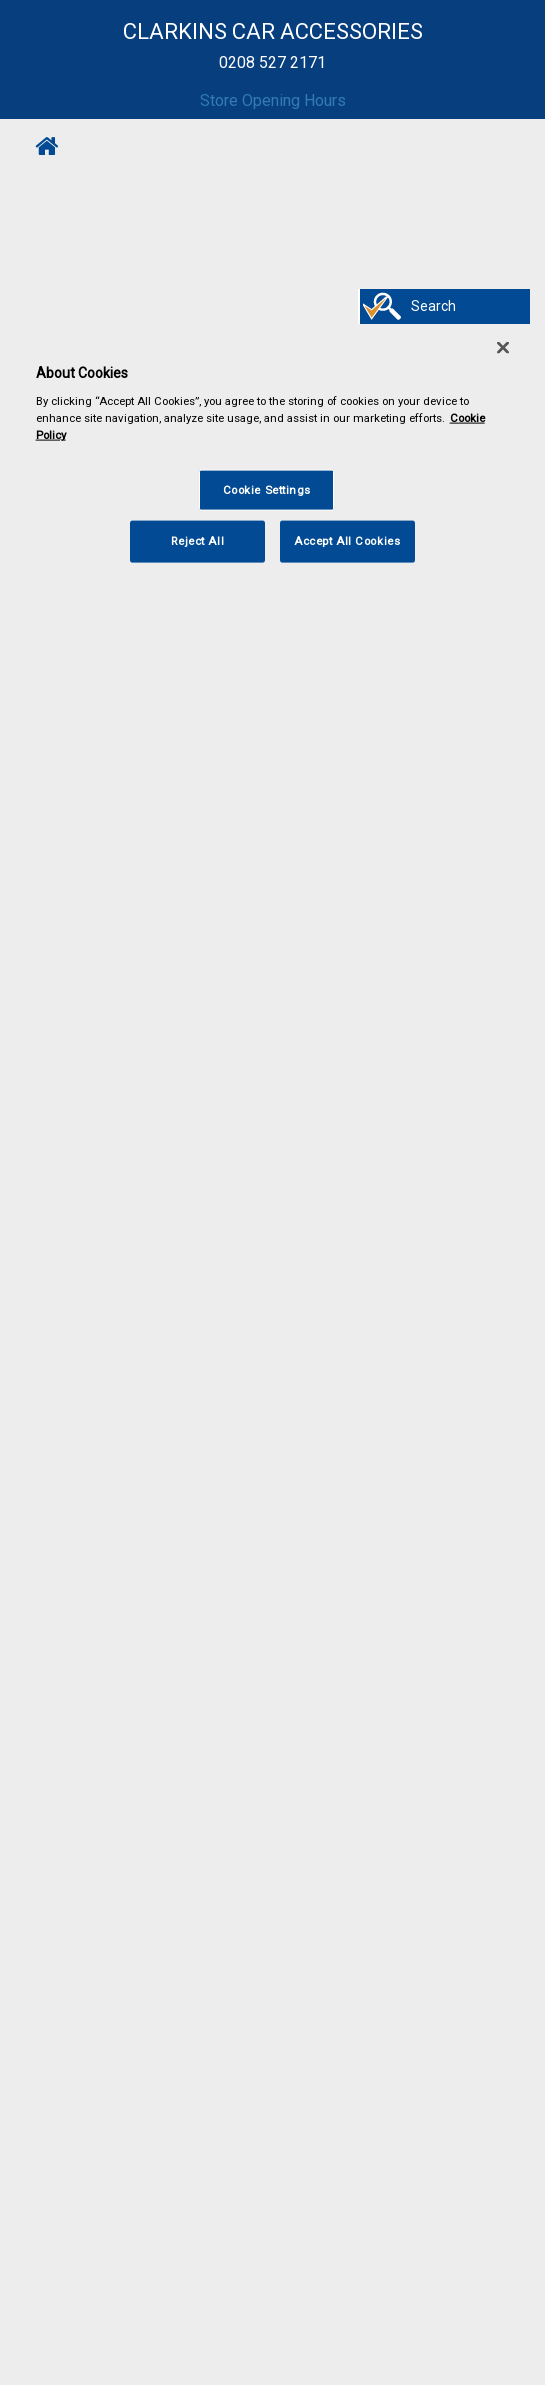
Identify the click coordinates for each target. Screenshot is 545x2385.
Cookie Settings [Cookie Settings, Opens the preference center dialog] (267, 489)
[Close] (503, 347)
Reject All (197, 541)
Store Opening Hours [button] (273, 100)
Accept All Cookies (347, 541)
